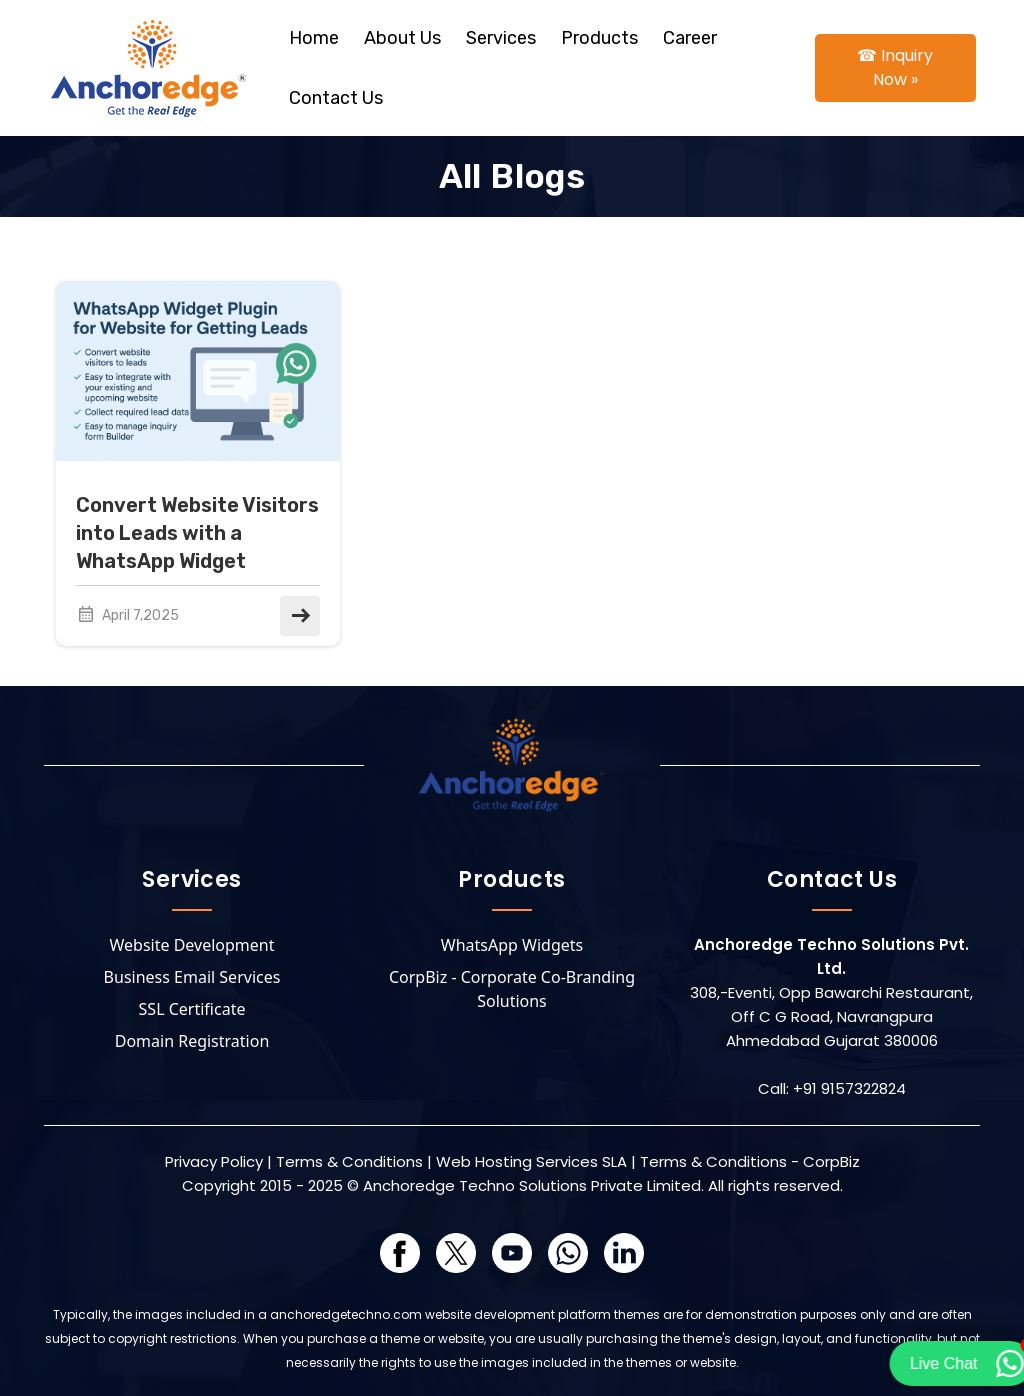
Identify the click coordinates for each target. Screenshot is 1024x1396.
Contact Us (336, 98)
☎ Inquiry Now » (895, 67)
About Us (402, 38)
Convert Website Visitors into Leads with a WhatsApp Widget (197, 533)
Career (690, 38)
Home (314, 38)
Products (599, 38)
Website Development (192, 945)
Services (501, 38)
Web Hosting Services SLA (531, 1161)
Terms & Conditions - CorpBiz (750, 1161)
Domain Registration (192, 1041)
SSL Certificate (192, 1009)
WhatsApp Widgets (512, 945)
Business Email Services (192, 977)
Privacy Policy (214, 1161)
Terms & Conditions (349, 1161)
